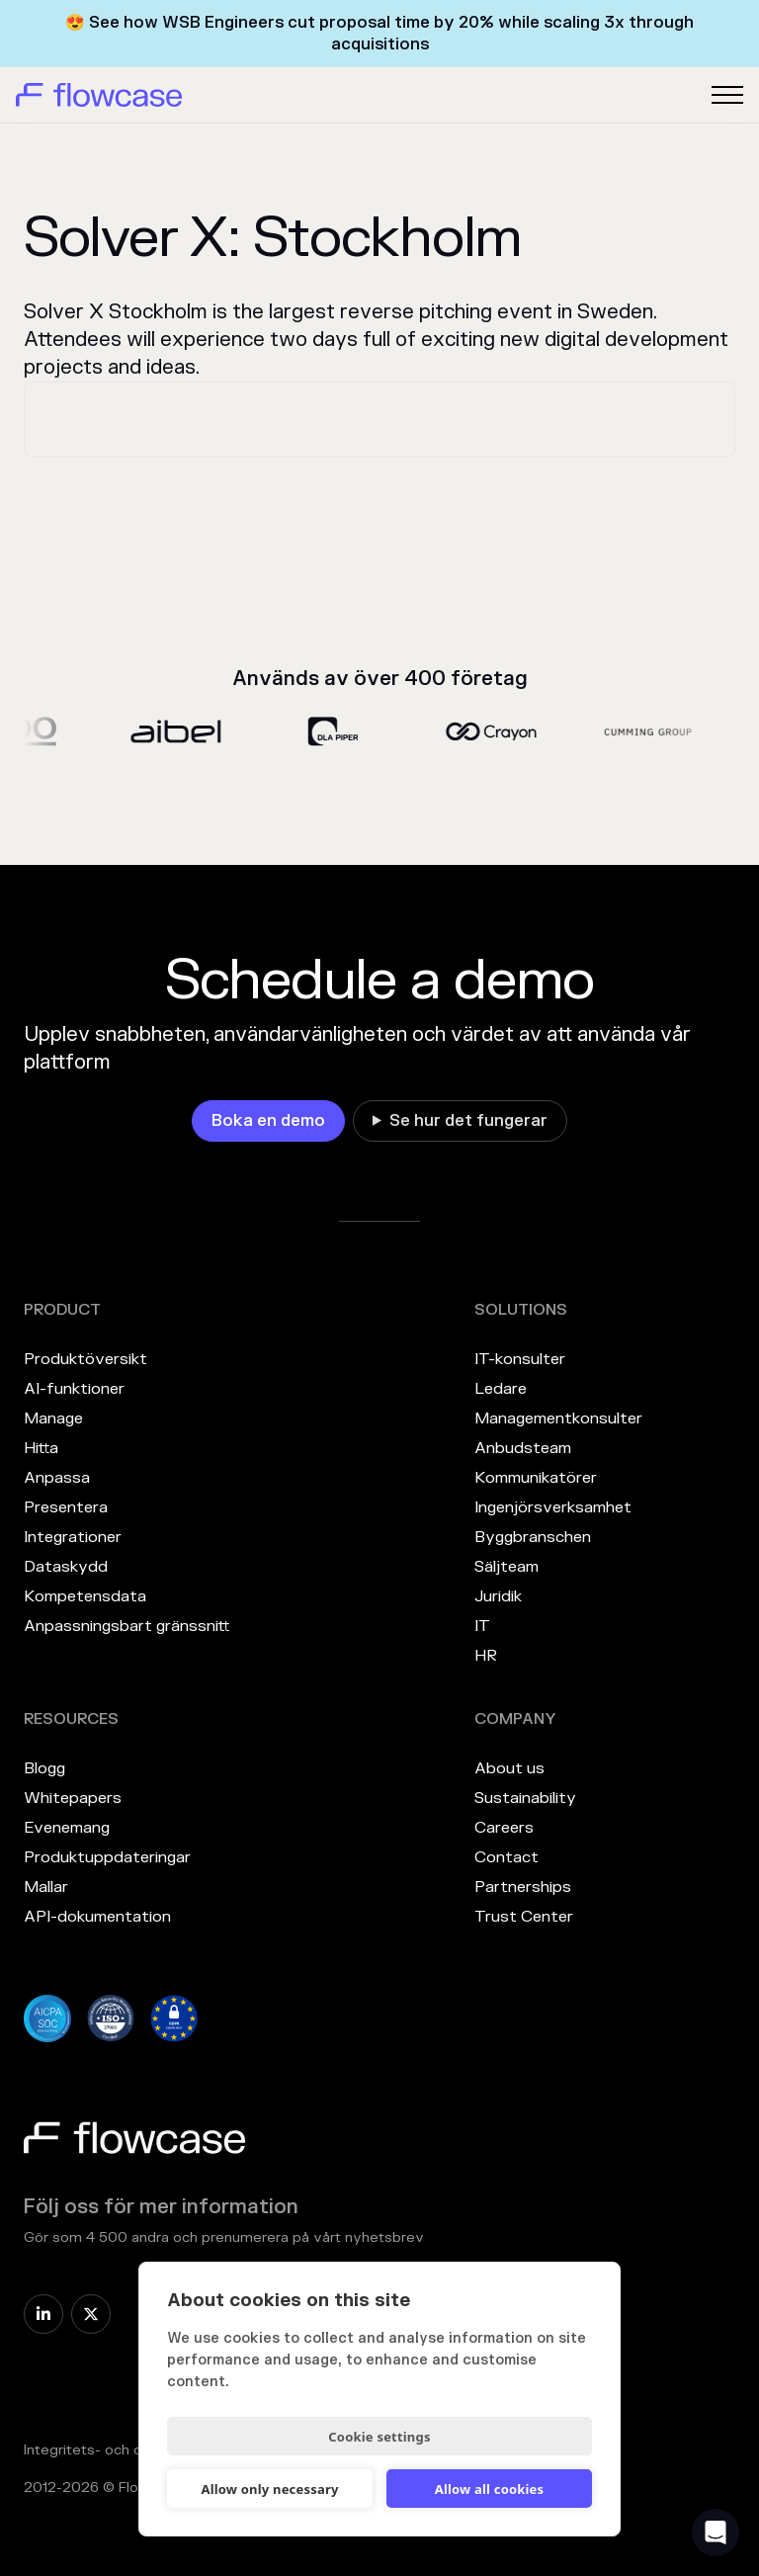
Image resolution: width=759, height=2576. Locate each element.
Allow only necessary (269, 2489)
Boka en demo (268, 1121)
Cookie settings (379, 2437)
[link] (268, 1121)
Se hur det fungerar (468, 1121)
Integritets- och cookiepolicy (121, 2450)
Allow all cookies (490, 2489)
